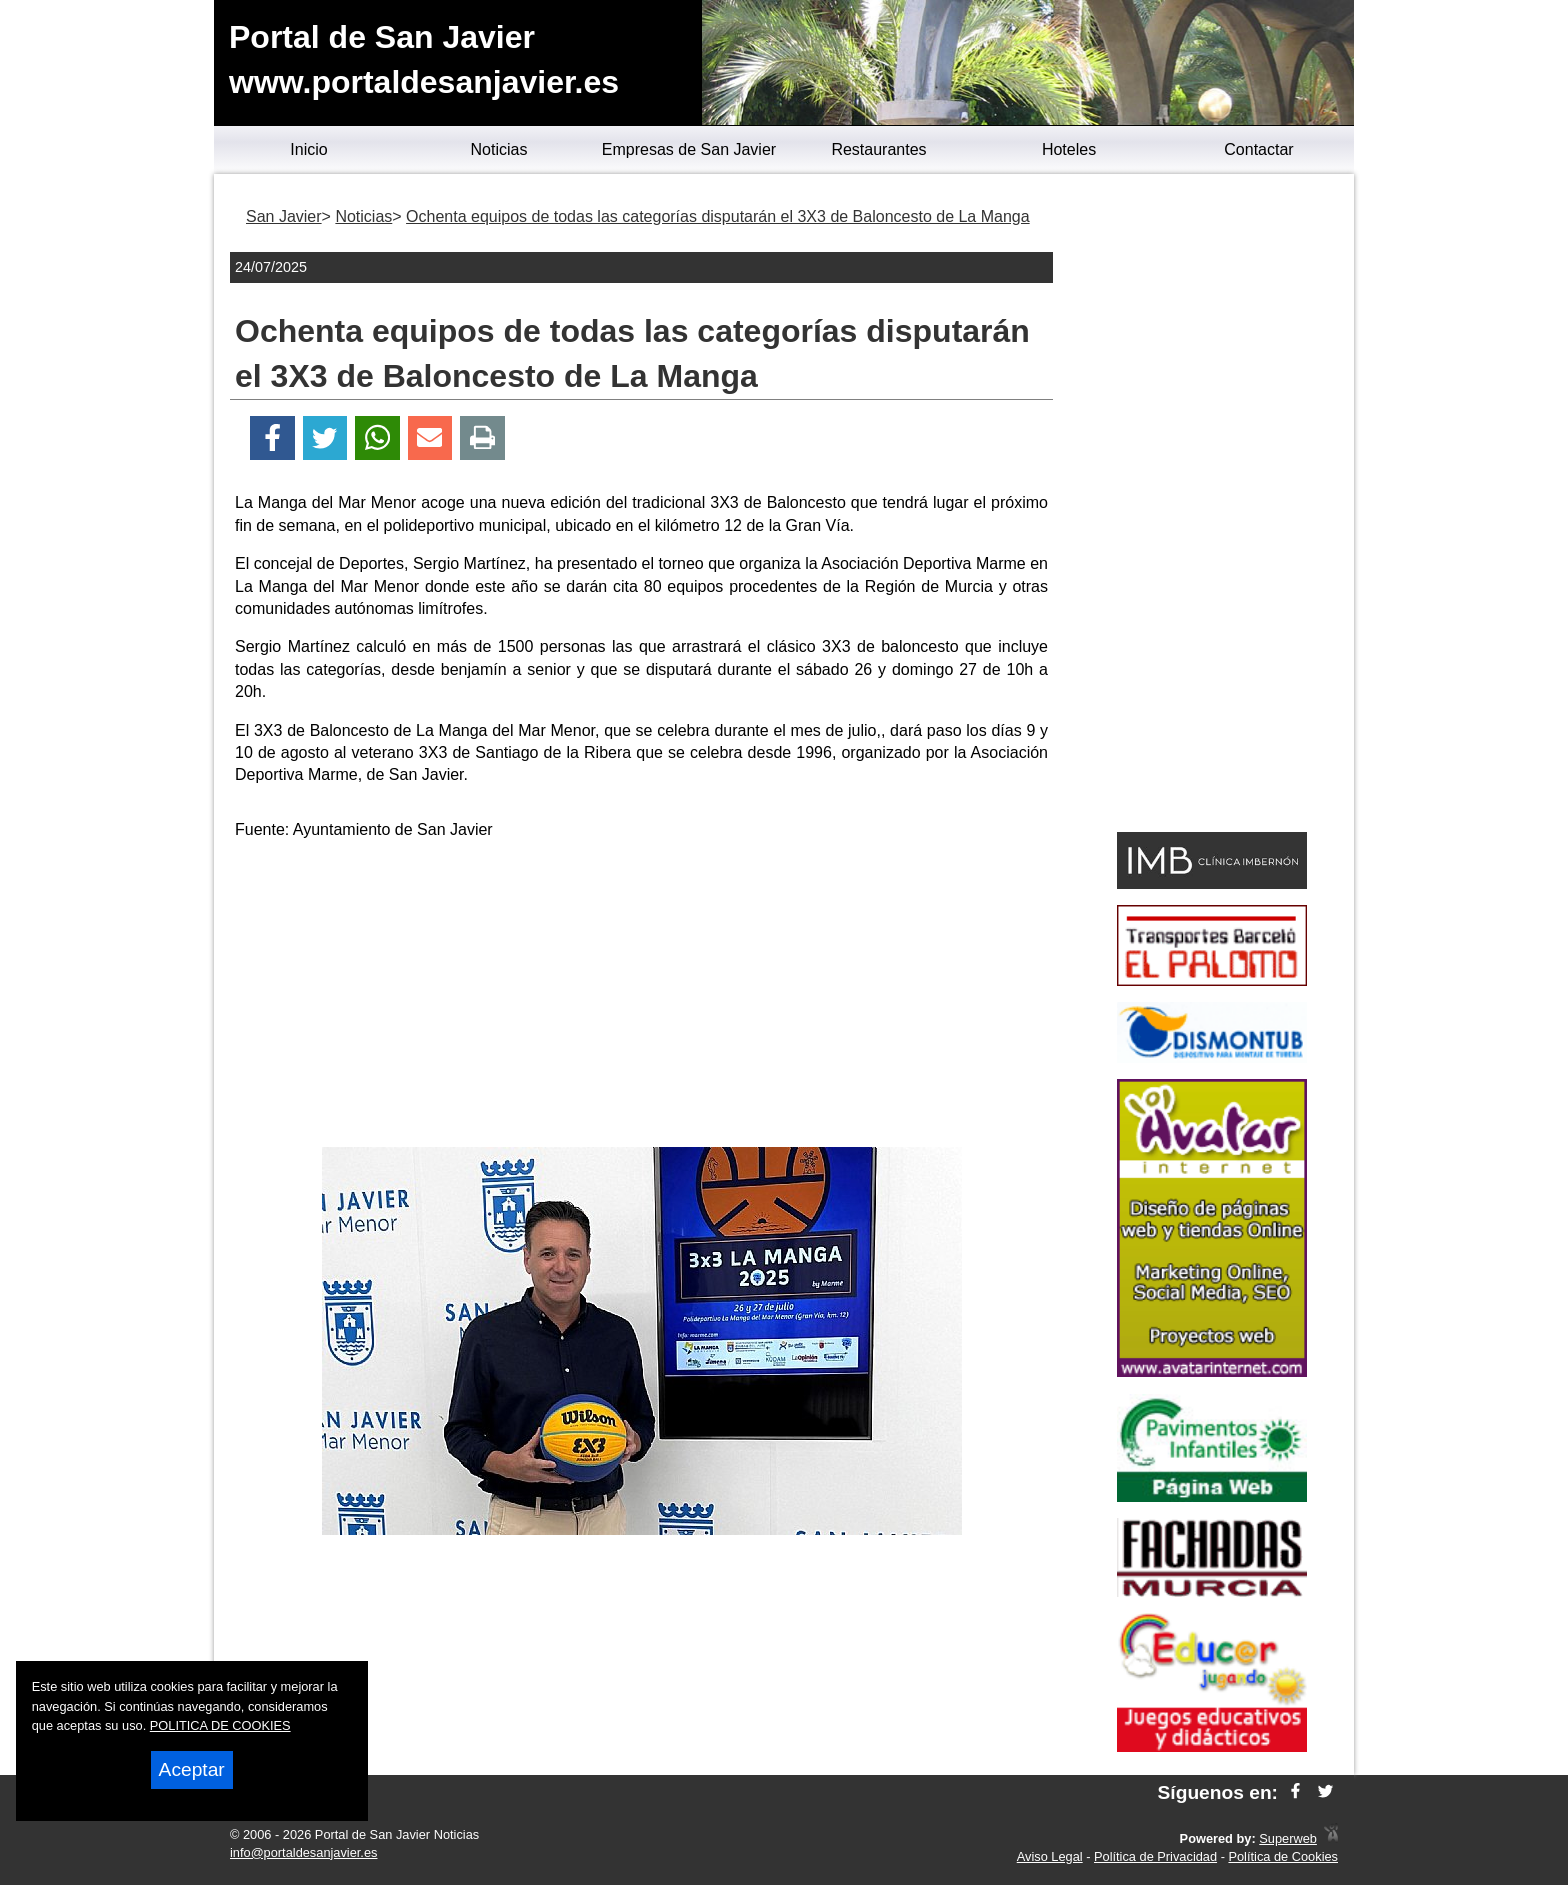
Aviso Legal (1050, 1856)
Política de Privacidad (1155, 1856)
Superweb (1288, 1838)
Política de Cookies (1283, 1856)
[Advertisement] (642, 997)
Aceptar (192, 1769)
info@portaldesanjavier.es (303, 1852)
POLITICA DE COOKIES (220, 1725)
